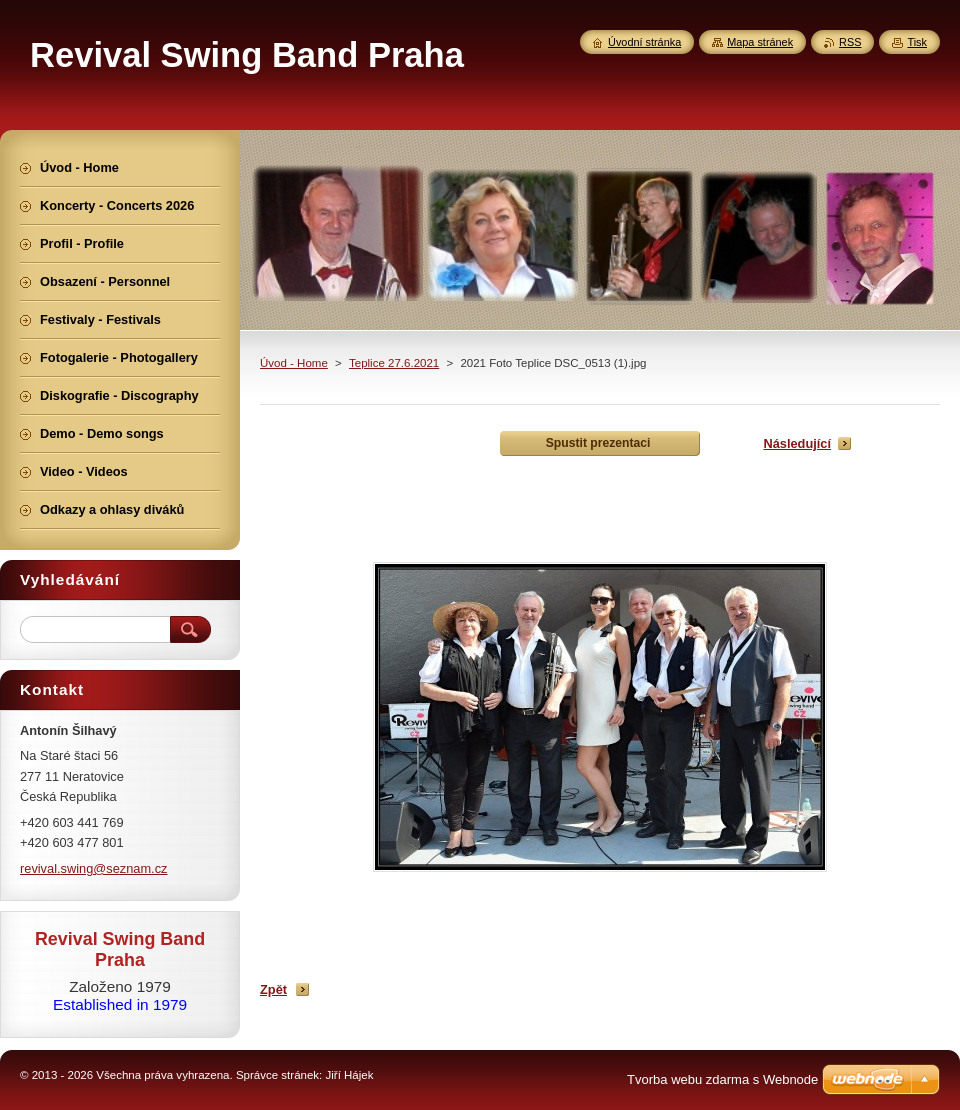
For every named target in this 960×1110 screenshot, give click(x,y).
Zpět (273, 989)
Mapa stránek (760, 42)
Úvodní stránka (644, 42)
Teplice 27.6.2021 (394, 363)
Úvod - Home (294, 363)
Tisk (917, 42)
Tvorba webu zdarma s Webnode (722, 1079)
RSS (850, 42)
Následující (797, 443)
